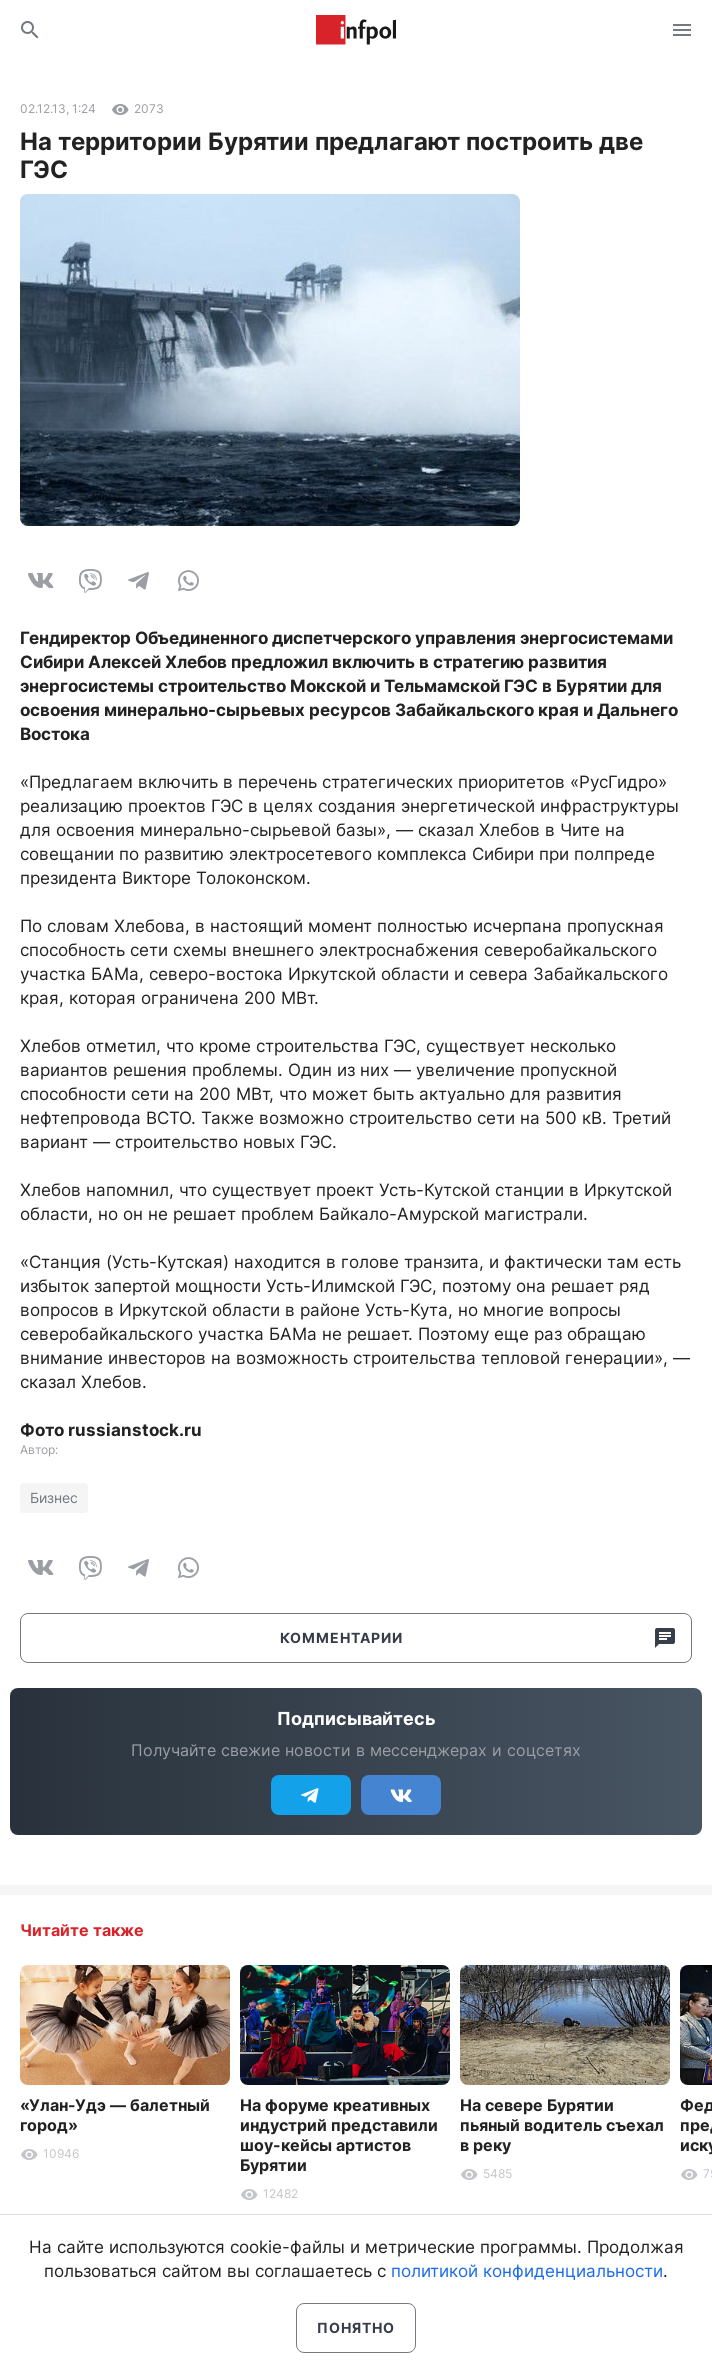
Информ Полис (356, 30)
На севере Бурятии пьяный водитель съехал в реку (562, 2125)
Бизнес (54, 1497)
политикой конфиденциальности (527, 2271)
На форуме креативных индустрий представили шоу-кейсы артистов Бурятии (339, 2135)
